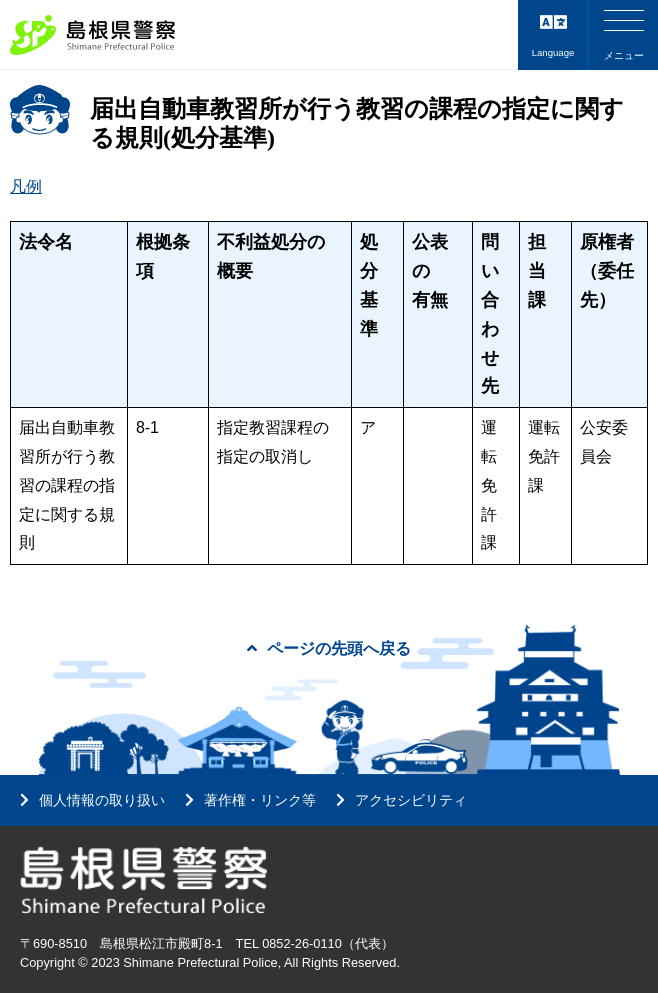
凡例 (26, 186)
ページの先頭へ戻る (329, 648)
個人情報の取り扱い (102, 800)
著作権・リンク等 (260, 800)
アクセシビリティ (411, 800)
